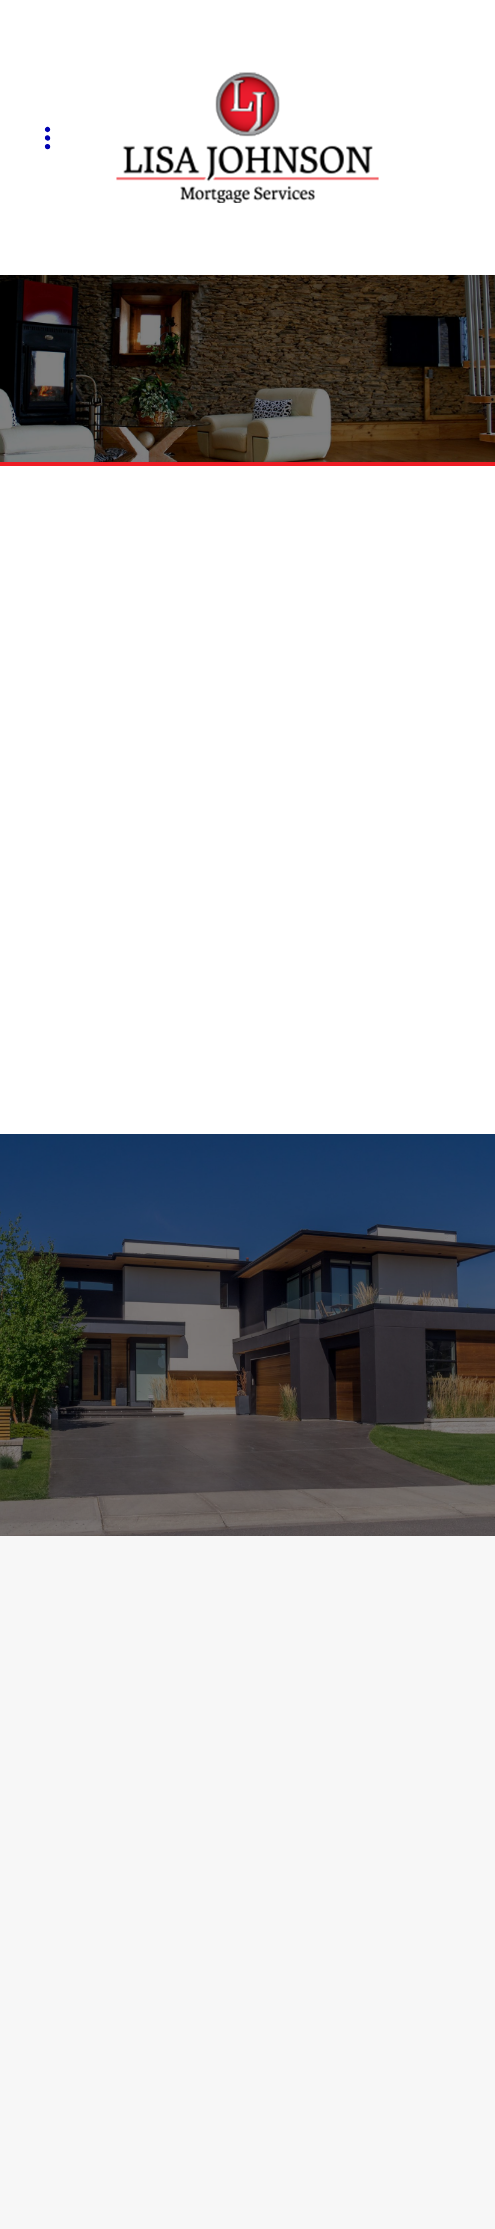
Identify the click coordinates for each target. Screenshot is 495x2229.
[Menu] (47, 137)
